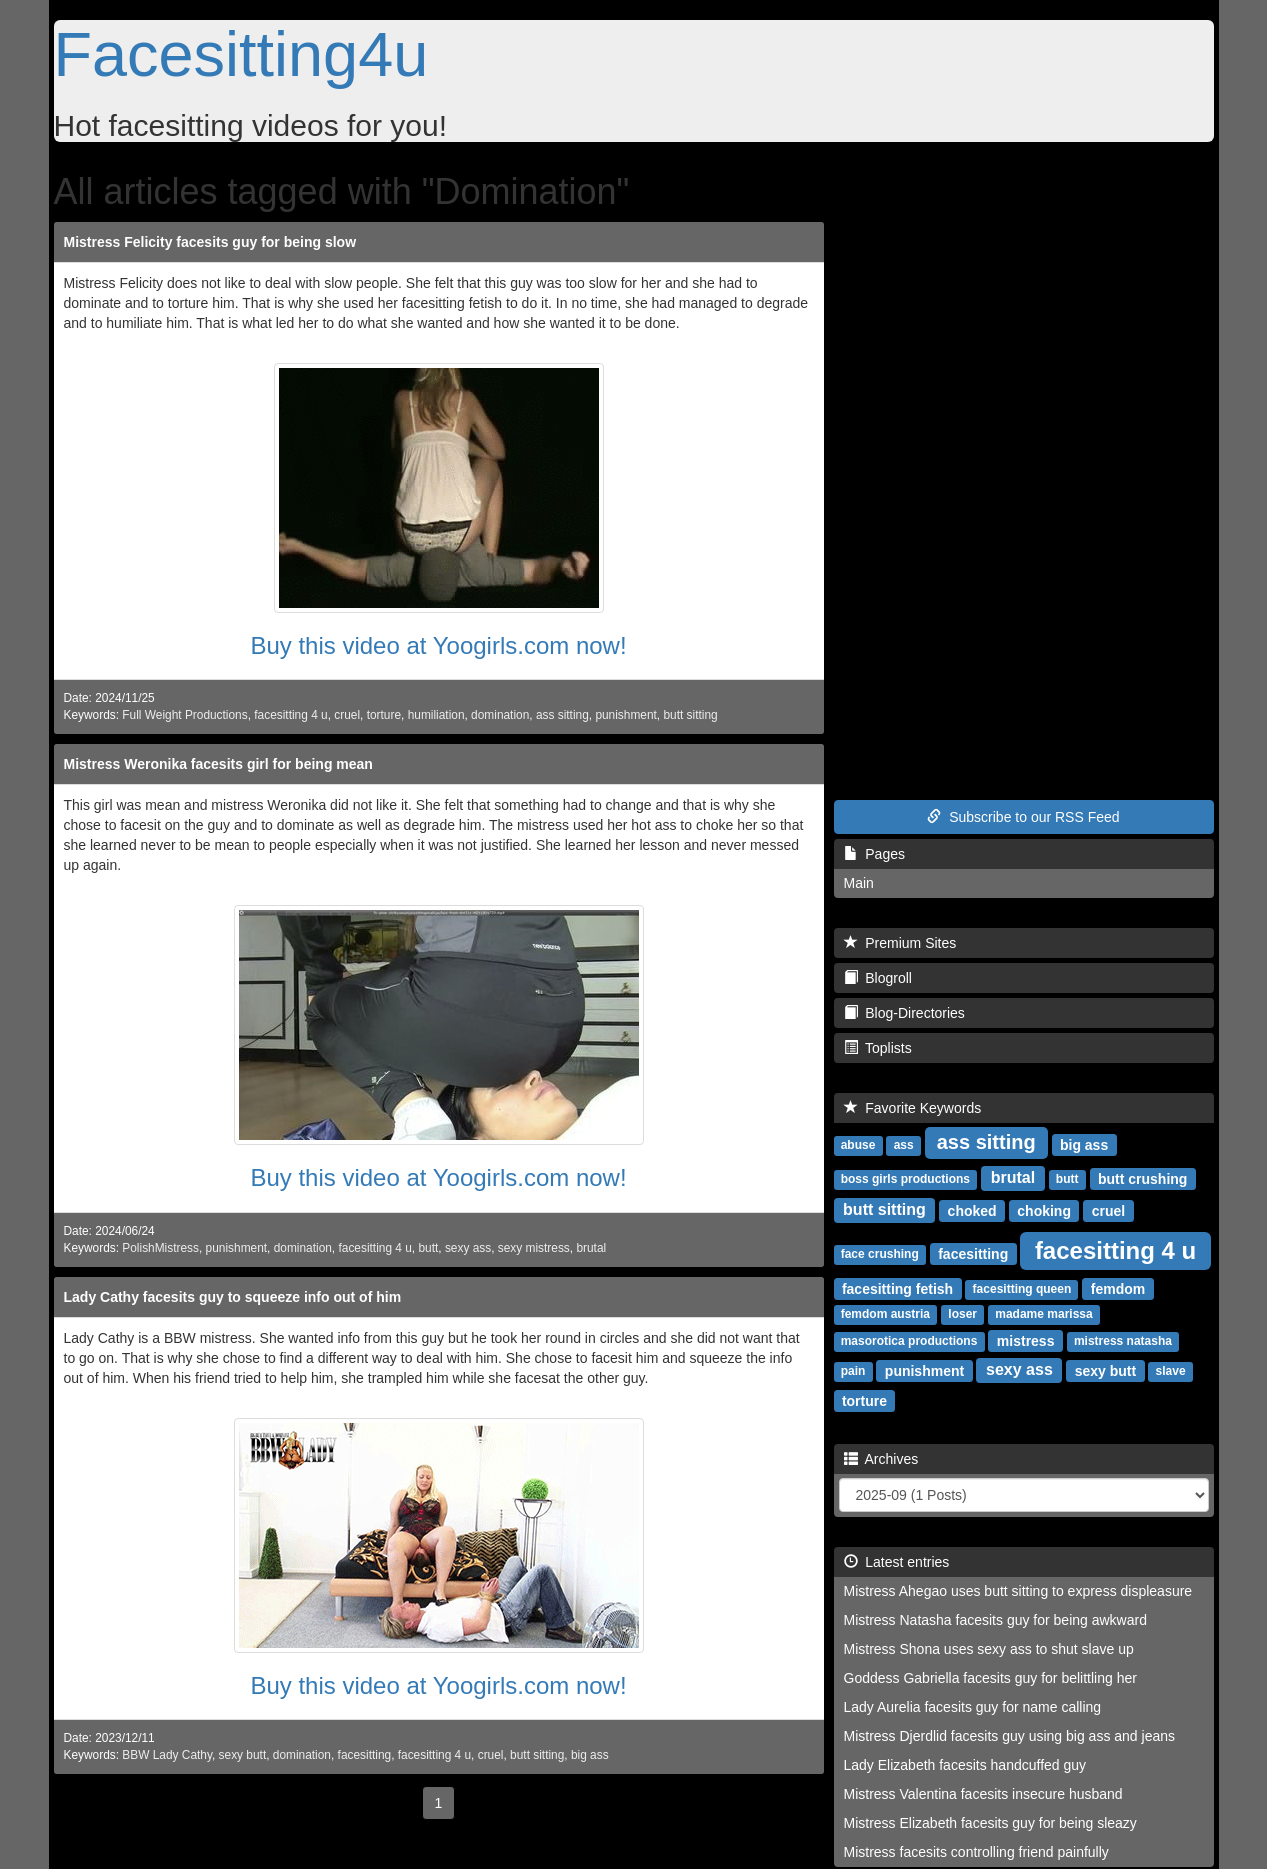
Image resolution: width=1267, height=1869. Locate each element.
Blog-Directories (904, 1013)
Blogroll (878, 978)
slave (1171, 1371)
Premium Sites (900, 943)
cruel (347, 715)
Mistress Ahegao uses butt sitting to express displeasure (1018, 1591)
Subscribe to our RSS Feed (1023, 817)
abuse (858, 1145)
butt (428, 1248)
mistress (1026, 1340)
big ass (590, 1755)
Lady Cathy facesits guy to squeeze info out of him (233, 1297)
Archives (881, 1459)
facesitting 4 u (290, 715)
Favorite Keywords (913, 1108)
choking (1044, 1210)
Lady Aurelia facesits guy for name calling (973, 1707)
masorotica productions (909, 1341)
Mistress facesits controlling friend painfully (976, 1852)
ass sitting (562, 715)
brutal (591, 1248)
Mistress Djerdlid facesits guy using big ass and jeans (1010, 1736)
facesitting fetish (897, 1288)
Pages (874, 854)
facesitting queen (1022, 1289)
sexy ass (468, 1248)
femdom (1118, 1288)
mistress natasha (1123, 1341)
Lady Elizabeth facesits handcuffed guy (965, 1765)
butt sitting (690, 715)
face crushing (880, 1254)
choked (972, 1210)
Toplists (878, 1048)
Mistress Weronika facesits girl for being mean (218, 764)
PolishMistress (160, 1248)
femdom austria (885, 1314)
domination (500, 715)
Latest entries (897, 1562)
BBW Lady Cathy (167, 1755)
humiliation (436, 715)
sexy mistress (534, 1248)
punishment (625, 715)
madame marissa (1043, 1314)
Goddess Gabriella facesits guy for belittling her (990, 1678)
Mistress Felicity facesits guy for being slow (210, 242)
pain (853, 1371)
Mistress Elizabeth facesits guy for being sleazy (990, 1823)
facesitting (365, 1755)
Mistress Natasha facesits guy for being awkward (995, 1620)
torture (384, 715)
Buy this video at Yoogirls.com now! (438, 645)
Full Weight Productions (184, 715)
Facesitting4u (241, 54)
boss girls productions (905, 1179)
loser (962, 1314)
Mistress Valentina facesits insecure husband (983, 1794)
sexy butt (243, 1755)
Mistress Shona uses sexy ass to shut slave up (989, 1649)
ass (904, 1145)
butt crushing (1142, 1178)
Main (859, 883)
